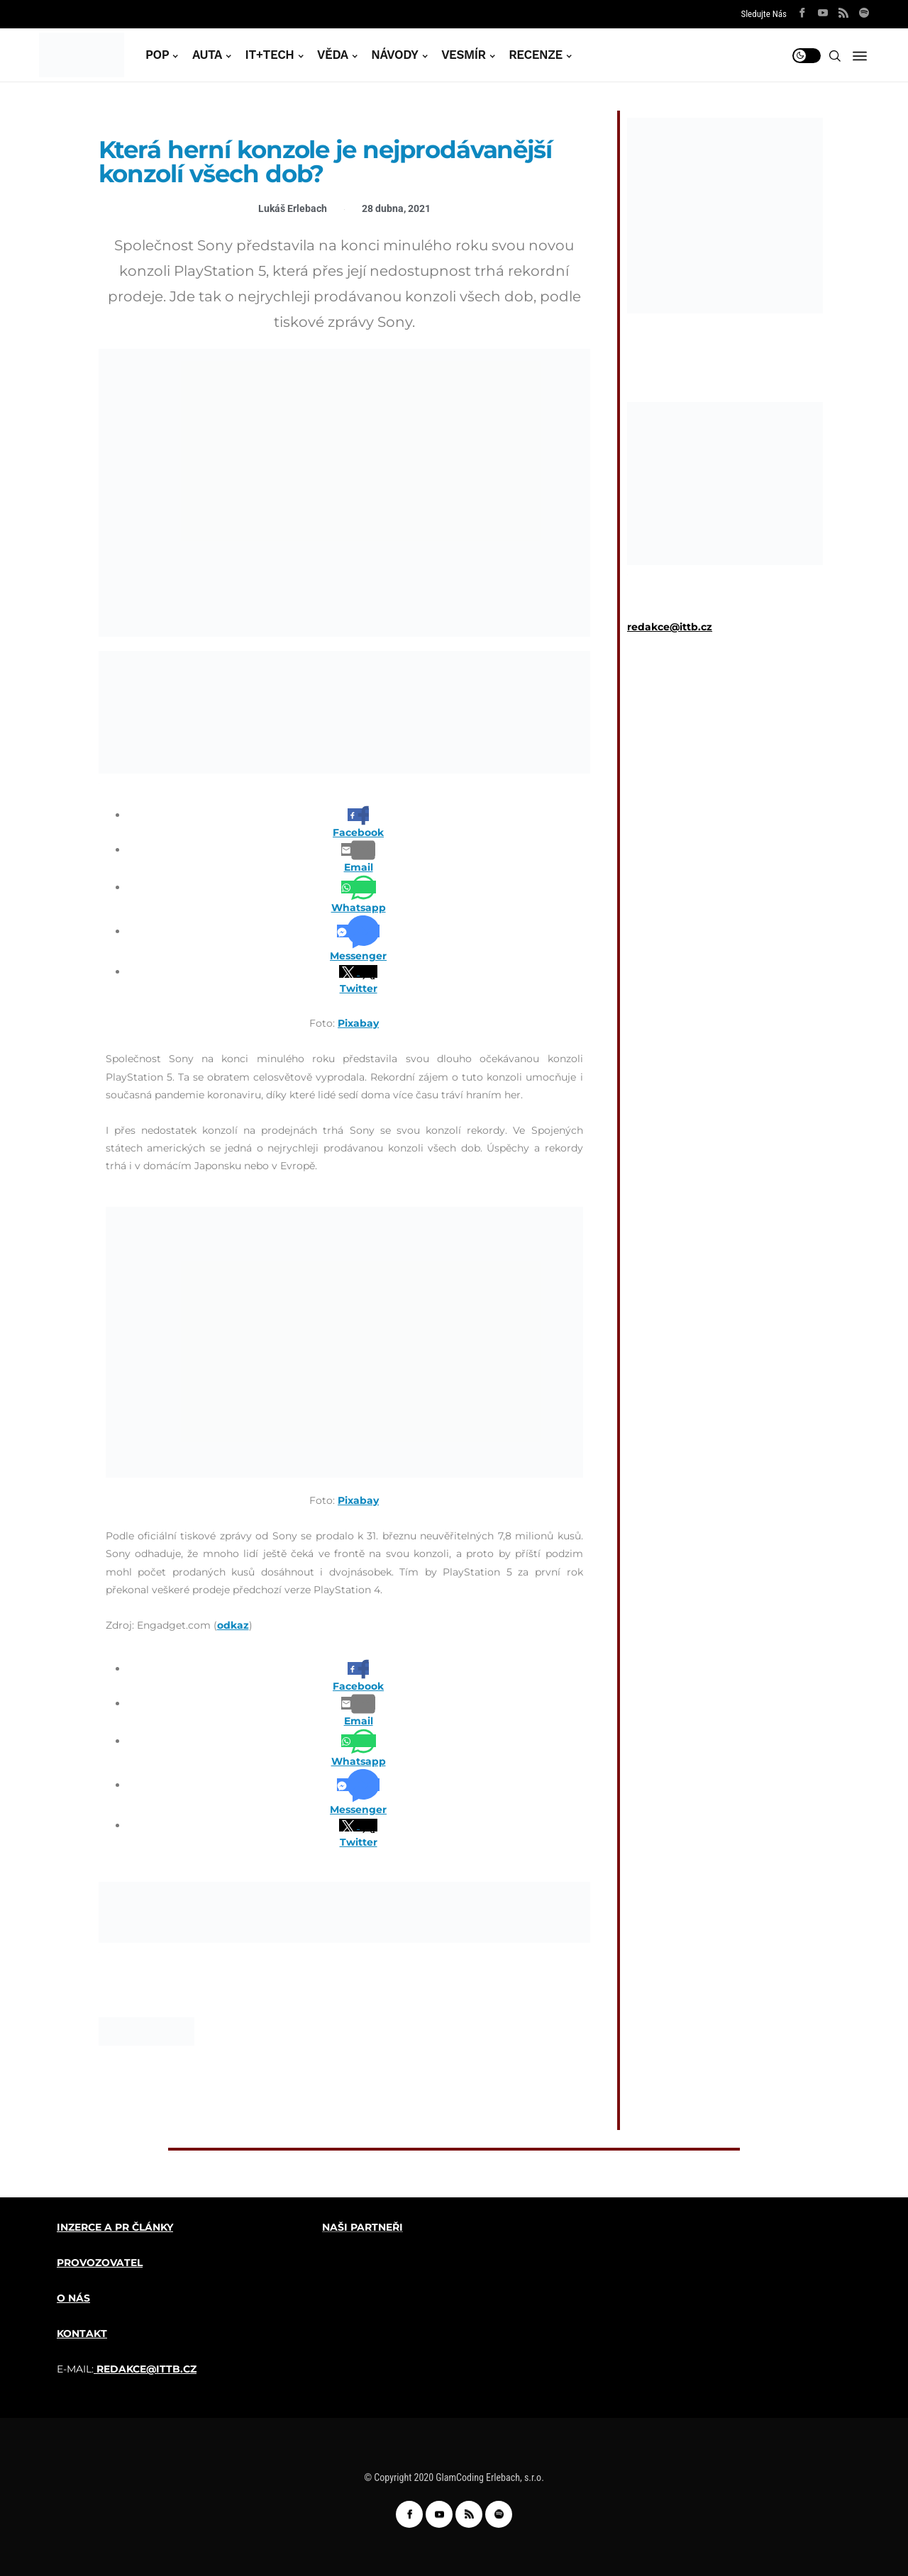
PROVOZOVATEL (100, 2262)
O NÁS (73, 2298)
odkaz (233, 1625)
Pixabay (358, 1023)
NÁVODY (394, 55)
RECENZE (536, 55)
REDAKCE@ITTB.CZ (146, 2369)
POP (157, 55)
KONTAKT (82, 2333)
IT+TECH (269, 55)
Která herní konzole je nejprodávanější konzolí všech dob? (326, 162)
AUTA (207, 55)
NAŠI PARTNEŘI (362, 2227)
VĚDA (332, 55)
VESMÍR (463, 55)
